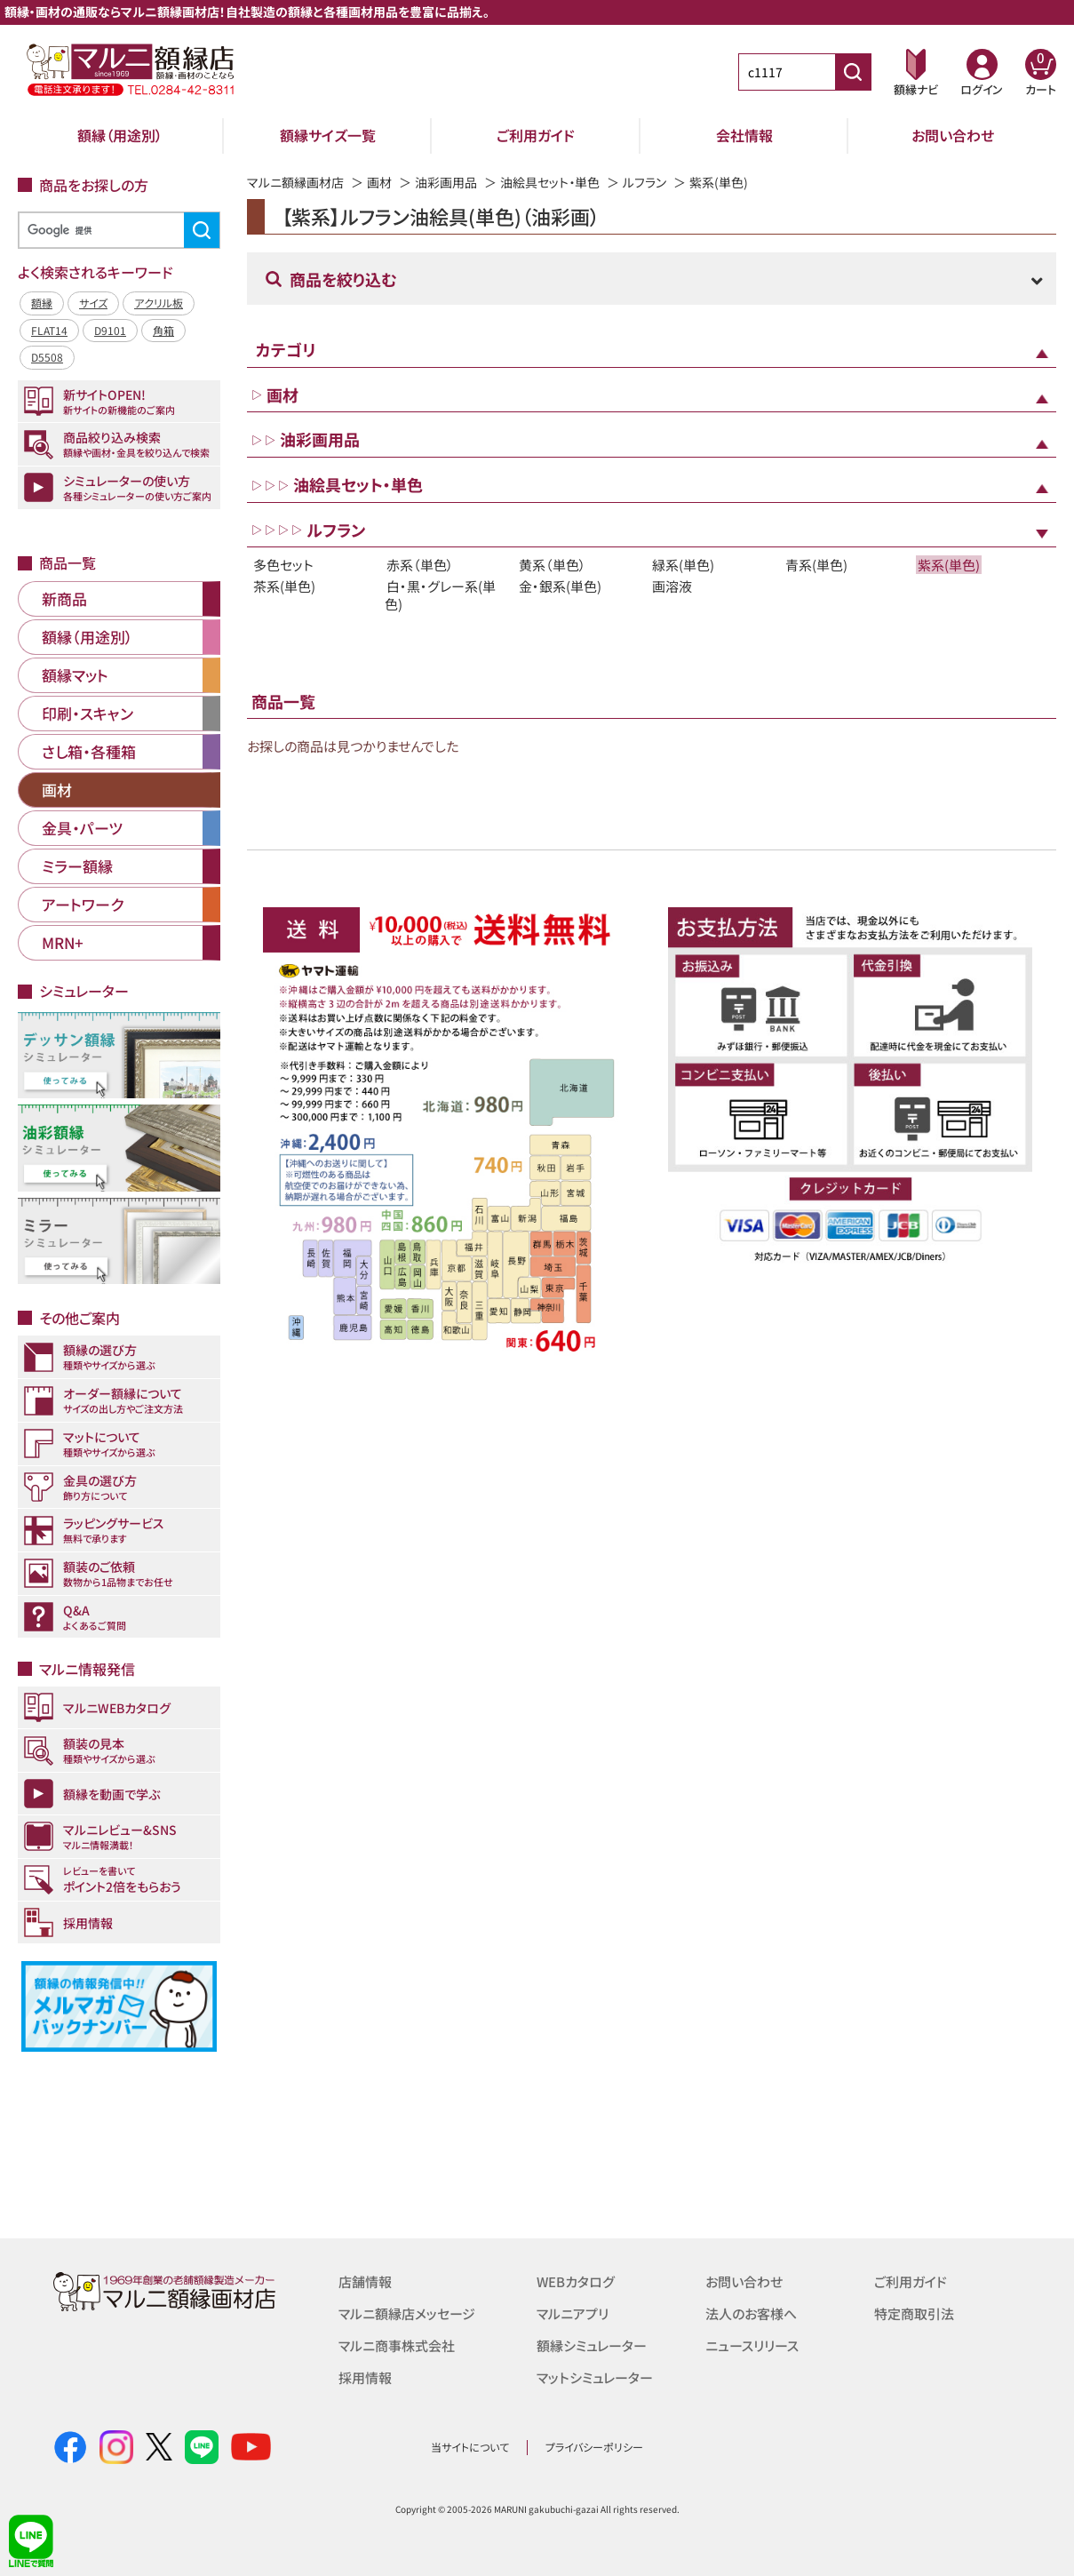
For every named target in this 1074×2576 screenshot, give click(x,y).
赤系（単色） (420, 564)
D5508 (47, 356)
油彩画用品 (446, 182)
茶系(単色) (284, 586)
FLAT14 (49, 330)
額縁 (41, 302)
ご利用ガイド (536, 135)
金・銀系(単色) (560, 586)
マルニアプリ (573, 2313)
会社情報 (744, 135)
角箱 (163, 330)
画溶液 (672, 586)
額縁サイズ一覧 (328, 135)
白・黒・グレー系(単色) (440, 594)
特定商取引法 (914, 2313)
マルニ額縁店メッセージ (406, 2313)
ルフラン (644, 182)
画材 (379, 182)
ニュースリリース (752, 2345)
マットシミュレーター (595, 2377)
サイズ (93, 302)
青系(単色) (816, 564)
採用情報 (365, 2377)
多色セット (283, 564)
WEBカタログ (576, 2281)
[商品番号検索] (853, 72)
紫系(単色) (949, 564)
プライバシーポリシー (594, 2446)
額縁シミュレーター (592, 2345)
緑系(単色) (683, 564)
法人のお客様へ (751, 2313)
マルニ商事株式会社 (396, 2345)
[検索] (116, 230)
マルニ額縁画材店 (295, 182)
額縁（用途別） (120, 135)
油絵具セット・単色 (550, 182)
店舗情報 (365, 2281)
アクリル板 (158, 302)
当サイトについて (470, 2446)
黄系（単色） (552, 564)
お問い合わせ (952, 135)
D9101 (110, 330)
